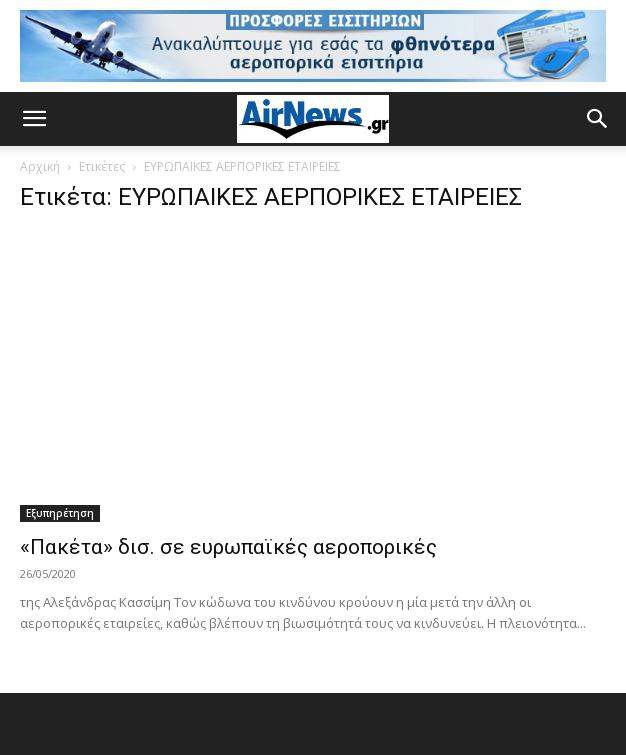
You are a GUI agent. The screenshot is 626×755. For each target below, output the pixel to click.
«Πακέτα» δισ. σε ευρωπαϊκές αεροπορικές (228, 547)
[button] (34, 119)
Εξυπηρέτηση (60, 513)
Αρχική (40, 166)
